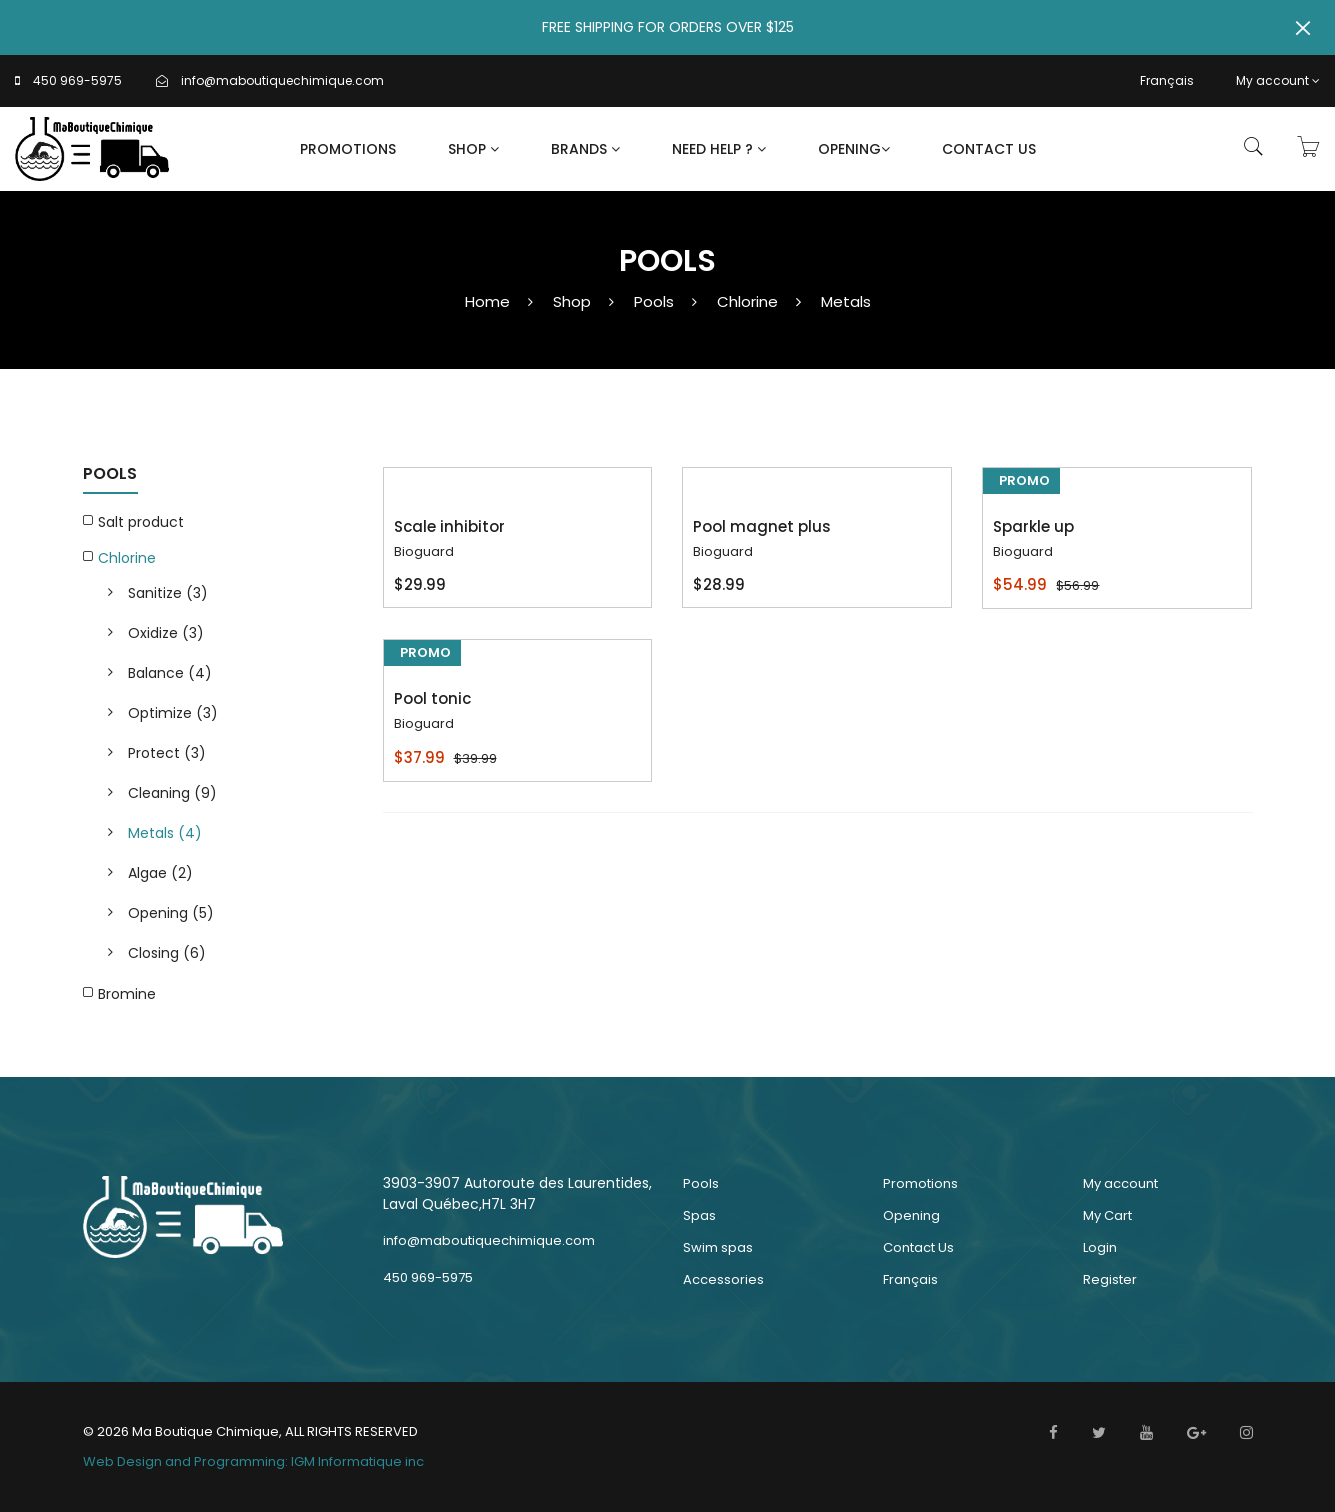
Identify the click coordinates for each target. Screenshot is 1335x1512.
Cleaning (172, 793)
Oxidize (166, 633)
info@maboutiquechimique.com (282, 80)
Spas (699, 1215)
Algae (160, 873)
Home (487, 301)
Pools (654, 301)
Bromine (127, 994)
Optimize (173, 713)
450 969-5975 (77, 80)
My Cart (1107, 1215)
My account (1278, 80)
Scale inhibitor (449, 526)
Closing (167, 953)
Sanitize (168, 593)
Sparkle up (1033, 526)
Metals (846, 301)
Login (1100, 1247)
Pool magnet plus (762, 526)
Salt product (141, 522)
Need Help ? (719, 149)
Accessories (723, 1279)
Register (1110, 1279)
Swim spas (718, 1247)
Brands (585, 149)
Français (1167, 80)
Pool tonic (432, 698)
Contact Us (989, 149)
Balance (170, 673)
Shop (473, 149)
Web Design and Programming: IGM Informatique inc (253, 1461)
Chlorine (747, 301)
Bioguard (424, 551)
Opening (854, 149)
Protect (167, 753)
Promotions (348, 149)
